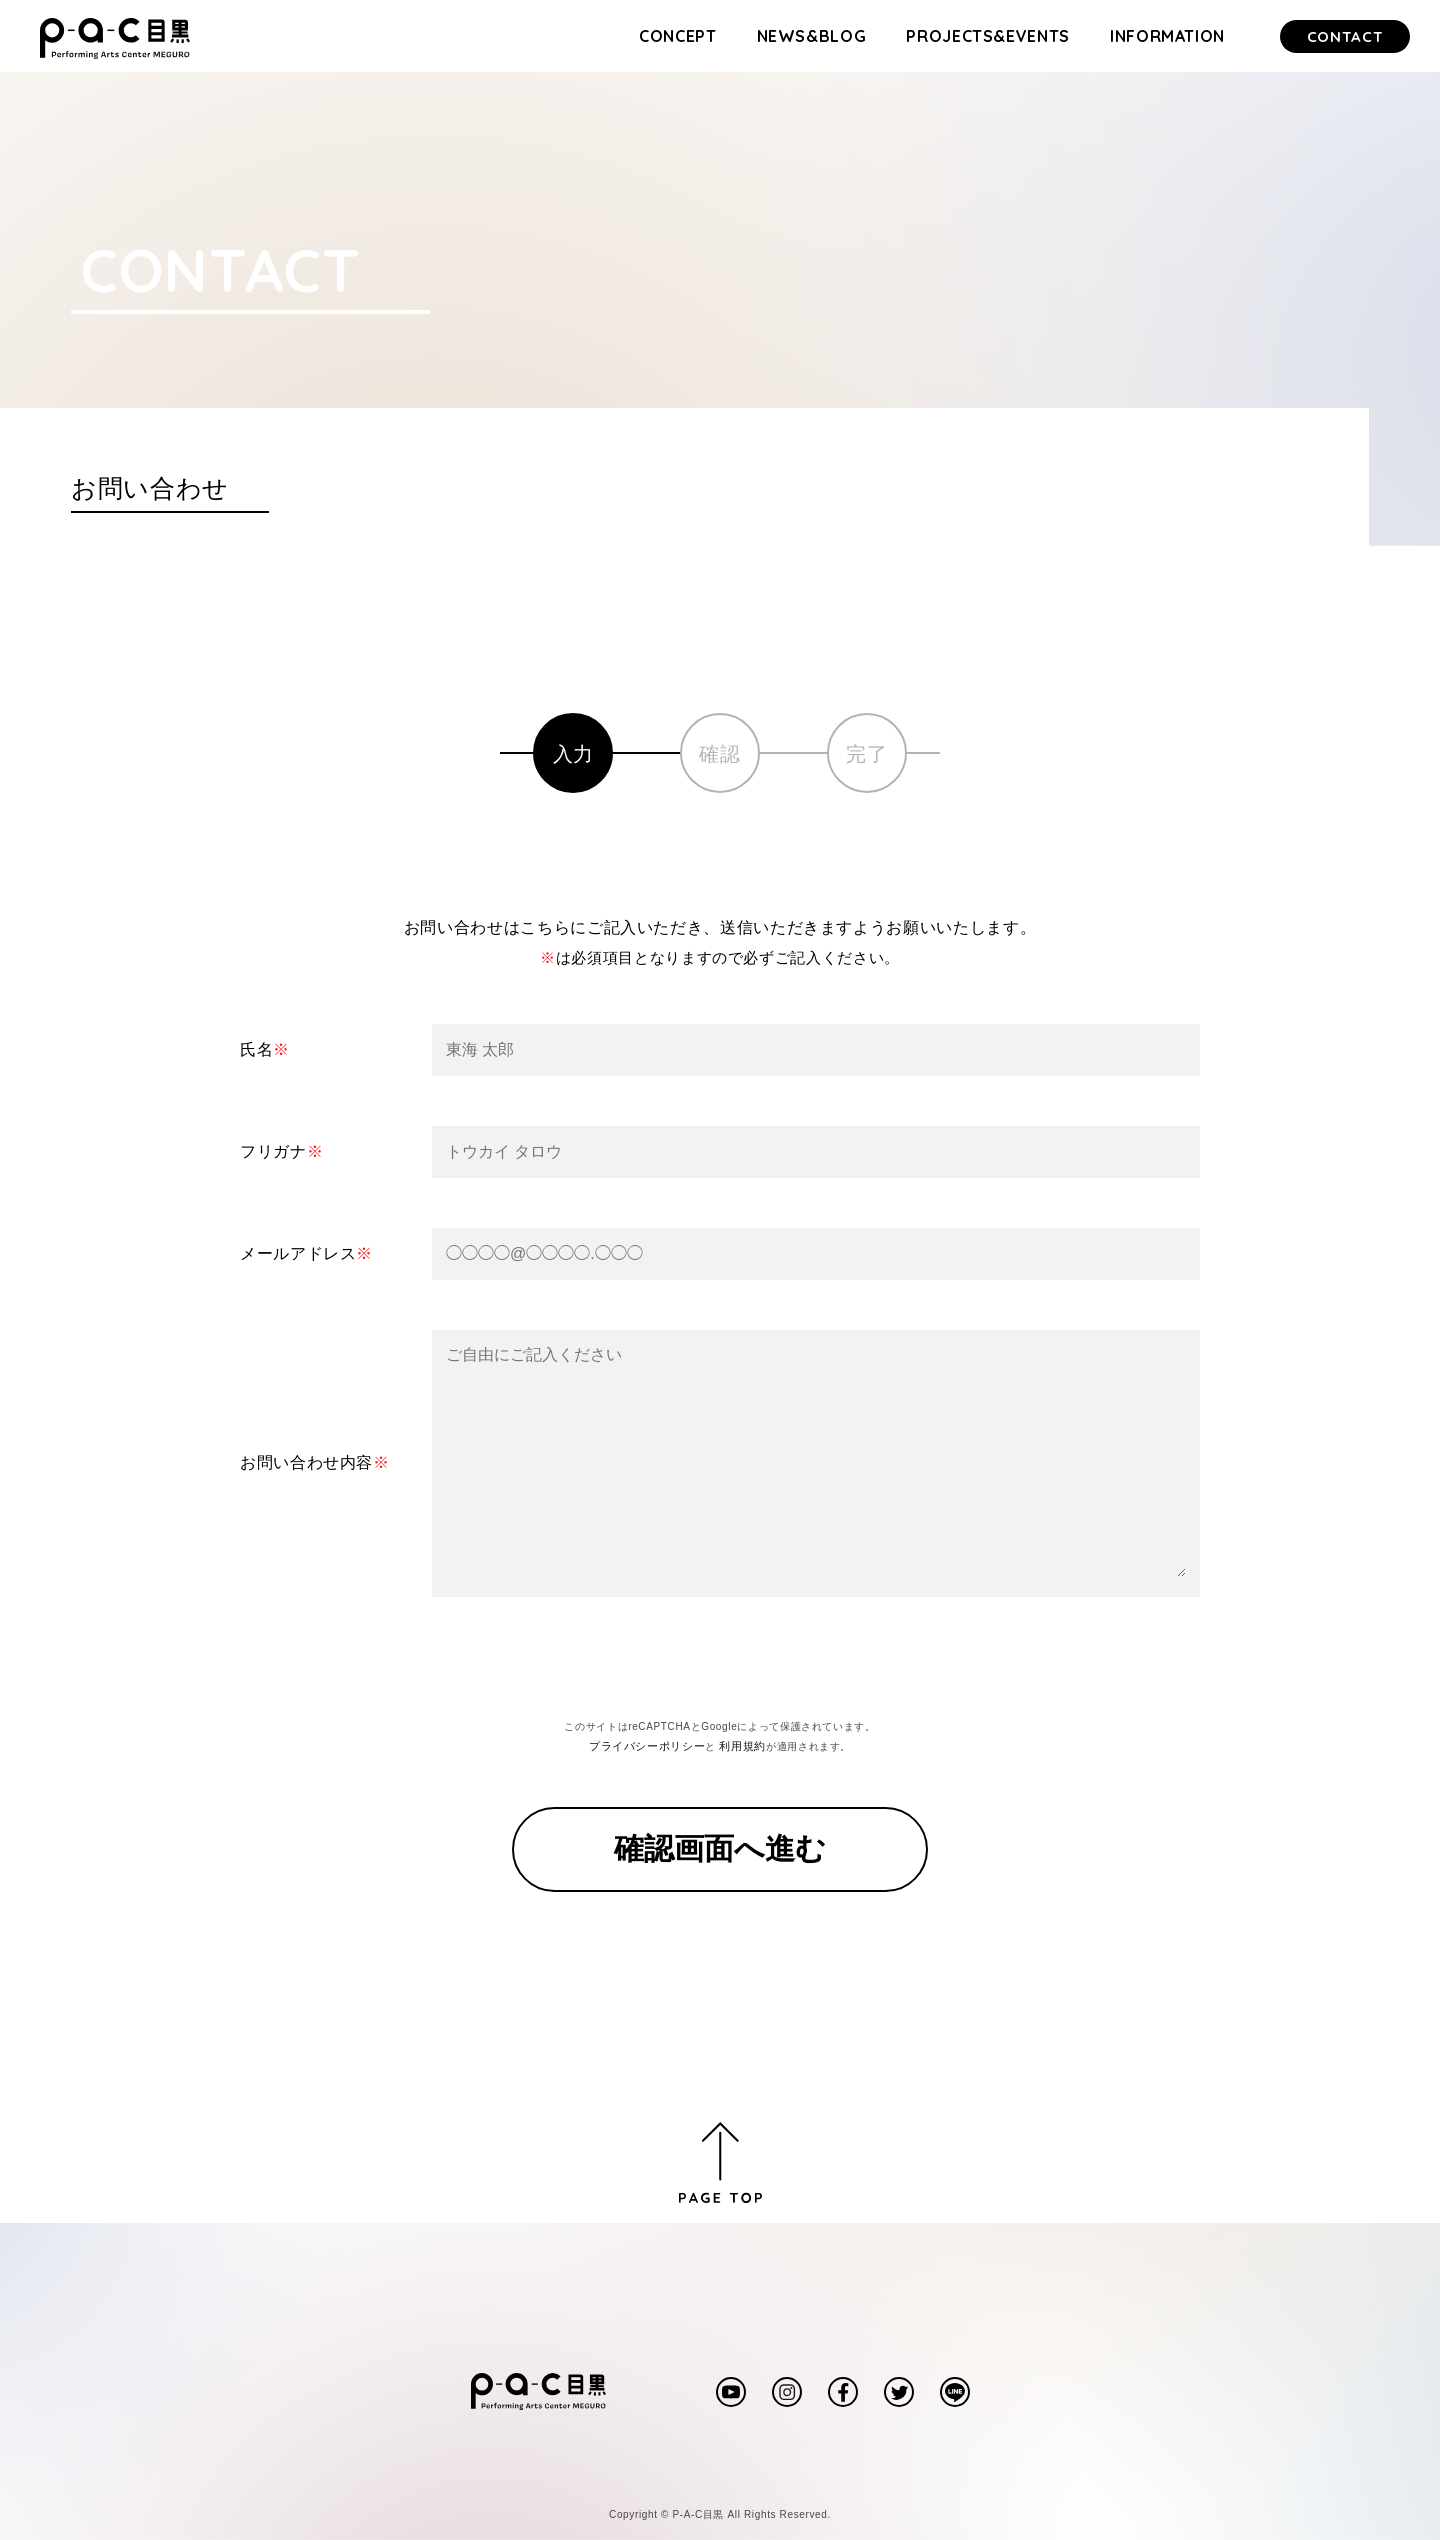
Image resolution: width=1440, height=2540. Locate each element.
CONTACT (1345, 36)
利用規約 (742, 1746)
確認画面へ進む (720, 1848)
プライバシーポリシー (647, 1746)
